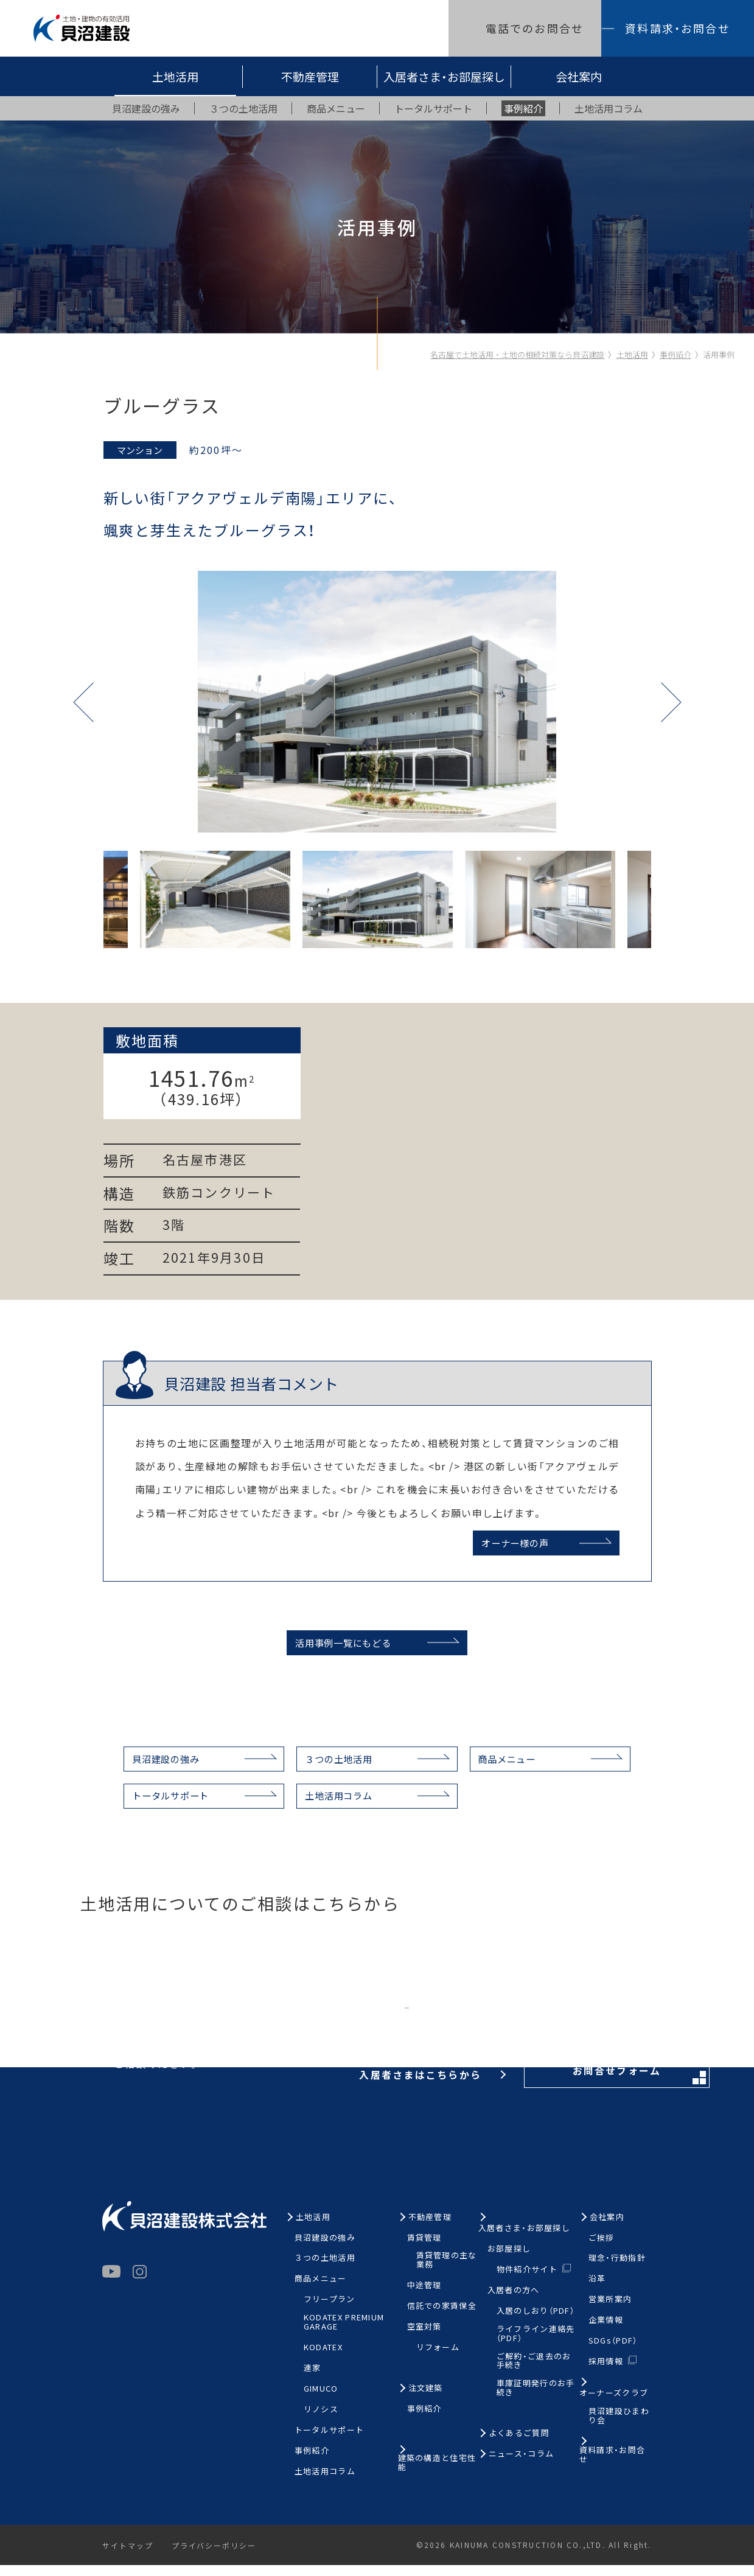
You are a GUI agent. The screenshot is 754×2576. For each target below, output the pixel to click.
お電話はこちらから (339, 2026)
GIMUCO (321, 2400)
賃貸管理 (424, 2248)
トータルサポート (159, 1806)
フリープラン (329, 2311)
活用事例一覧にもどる (340, 1650)
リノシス (321, 2421)
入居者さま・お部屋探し (444, 76)
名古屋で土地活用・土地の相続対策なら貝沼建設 (517, 354)
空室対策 (424, 2338)
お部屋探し (509, 2260)
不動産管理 (310, 76)
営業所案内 (610, 2311)
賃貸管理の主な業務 (446, 2272)
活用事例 (719, 354)
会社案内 (579, 76)
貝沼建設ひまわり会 (618, 2427)
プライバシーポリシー (216, 2557)
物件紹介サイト (527, 2280)
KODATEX (323, 2359)
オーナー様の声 (512, 1543)
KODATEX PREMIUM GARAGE (344, 2334)
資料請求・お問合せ (677, 28)
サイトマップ (128, 2557)
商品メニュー (514, 1768)
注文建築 (425, 2399)
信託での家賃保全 (441, 2317)
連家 (312, 2379)
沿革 (597, 2290)
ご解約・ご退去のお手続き (534, 2372)
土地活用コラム (337, 1806)
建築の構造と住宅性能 (437, 2474)
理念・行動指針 (617, 2269)
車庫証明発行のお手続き (536, 2399)
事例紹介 (675, 354)
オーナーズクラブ (613, 2404)
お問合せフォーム (566, 2027)
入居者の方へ (513, 2301)
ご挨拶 (601, 2248)
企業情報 (605, 2331)
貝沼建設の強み (154, 1768)
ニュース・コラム (521, 2465)
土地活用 (175, 76)
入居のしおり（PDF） (535, 2321)
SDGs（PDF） (613, 2352)
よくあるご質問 (519, 2444)
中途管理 (424, 2297)
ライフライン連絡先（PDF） (536, 2345)
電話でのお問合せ (535, 28)
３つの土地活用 (337, 1768)
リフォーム (438, 2359)
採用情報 (605, 2372)
